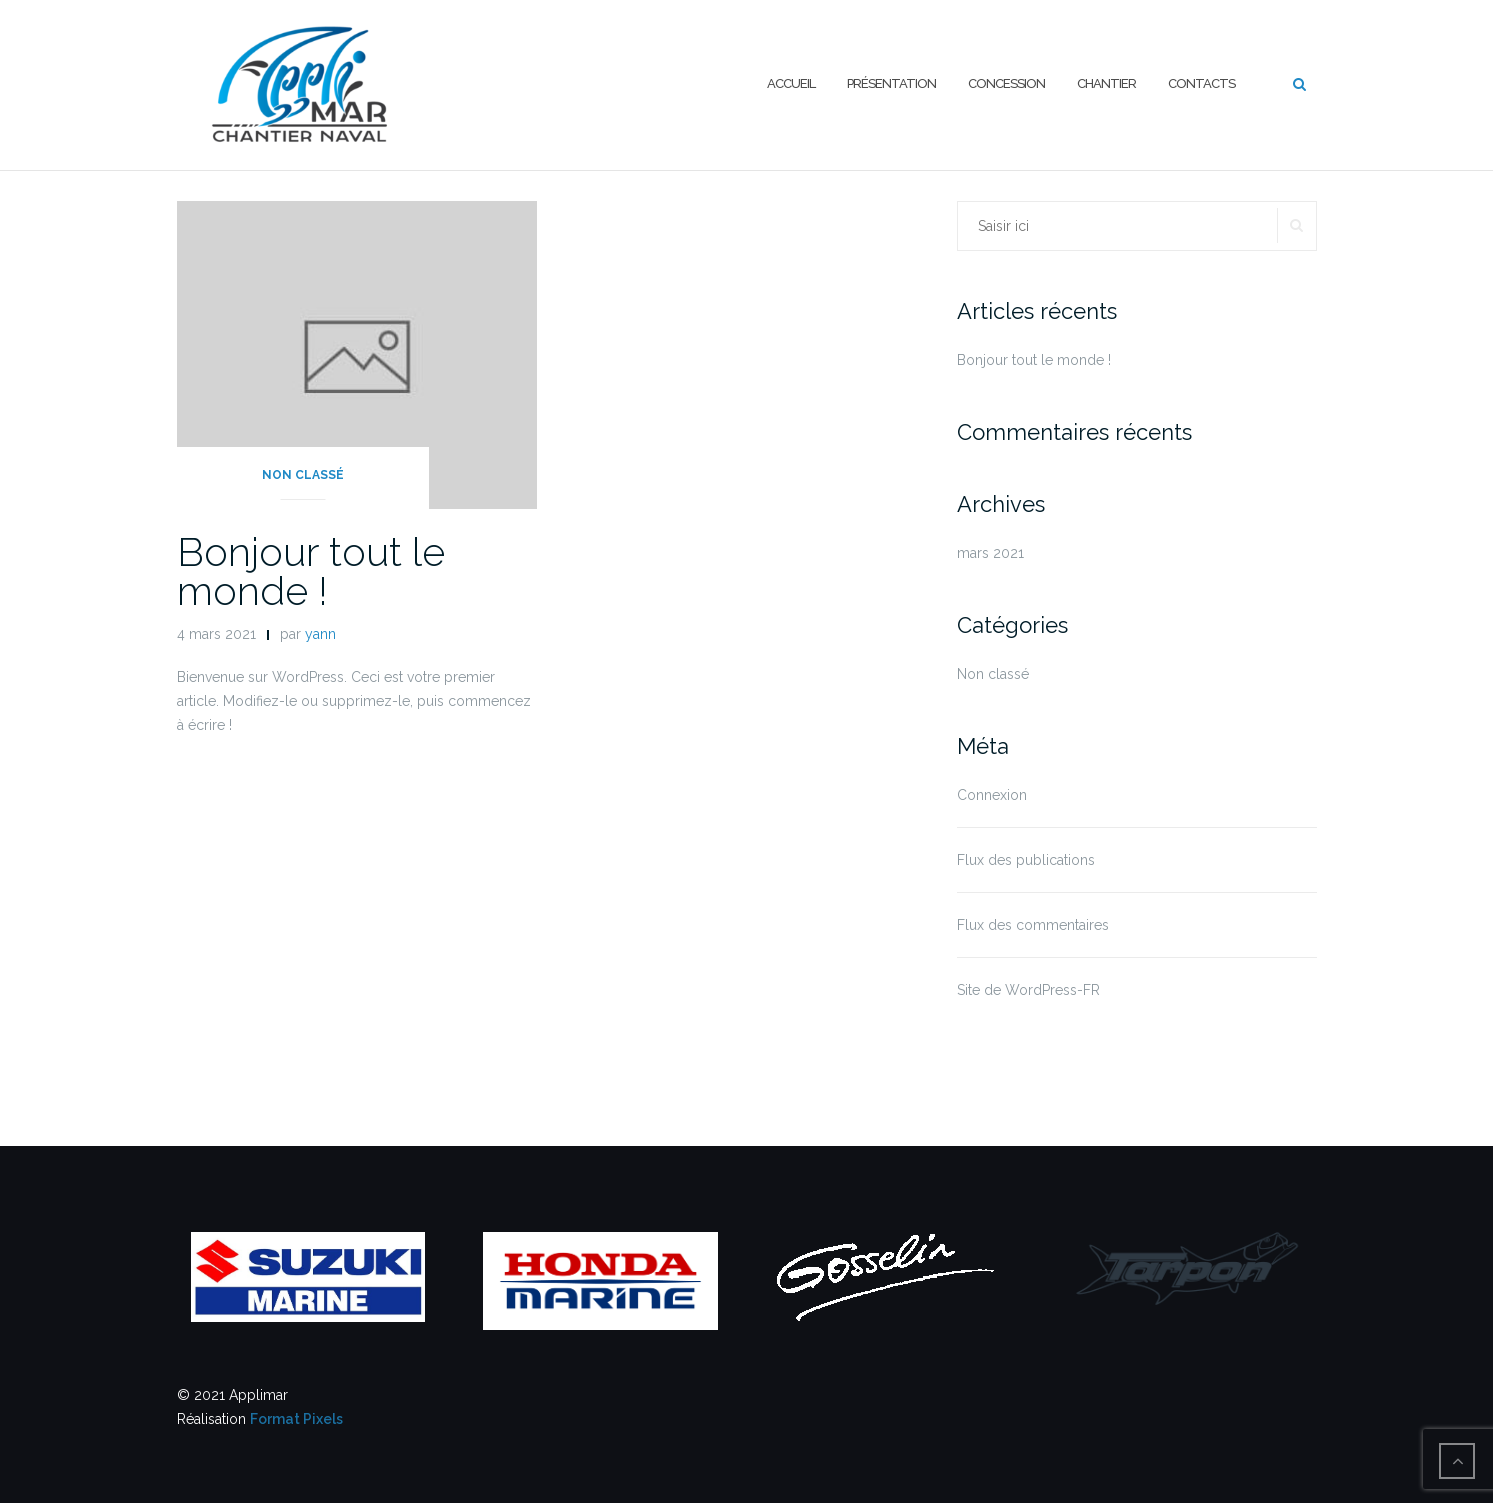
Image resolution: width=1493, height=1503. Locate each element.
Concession (1006, 83)
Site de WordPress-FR (1028, 990)
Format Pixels (296, 1419)
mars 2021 (990, 553)
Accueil (791, 83)
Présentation (891, 83)
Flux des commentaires (1033, 925)
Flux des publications (1026, 860)
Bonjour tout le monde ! (311, 571)
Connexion (992, 795)
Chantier (1106, 83)
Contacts (1201, 83)
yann (320, 634)
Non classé (303, 475)
